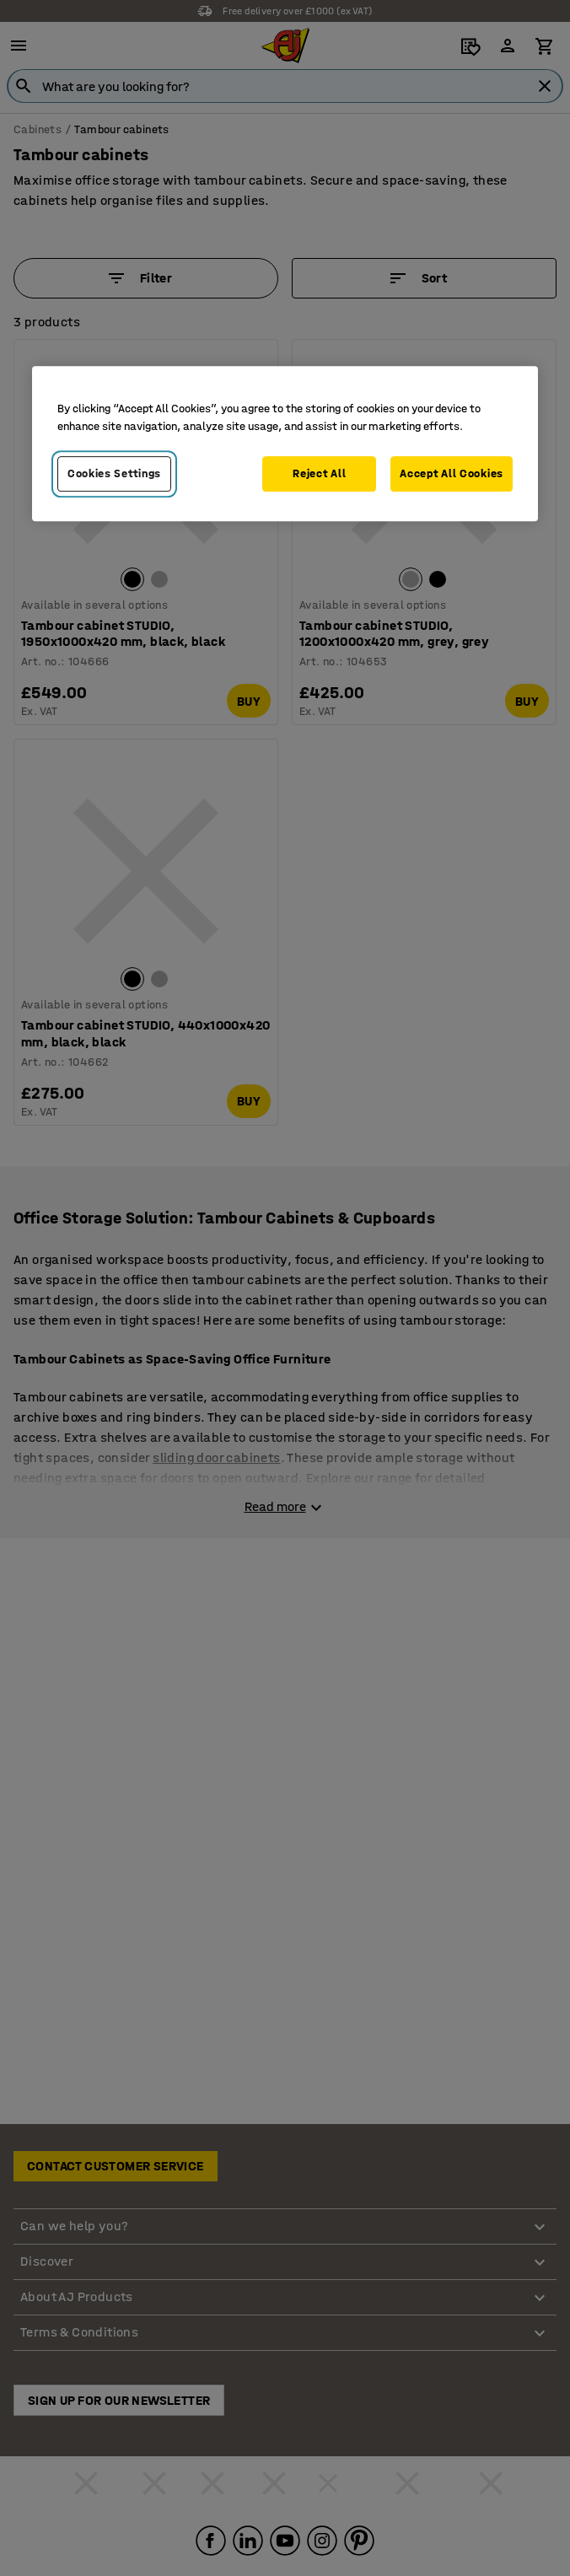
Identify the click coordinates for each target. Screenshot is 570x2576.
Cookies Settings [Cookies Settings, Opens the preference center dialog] (114, 473)
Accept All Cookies (451, 473)
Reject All (319, 473)
